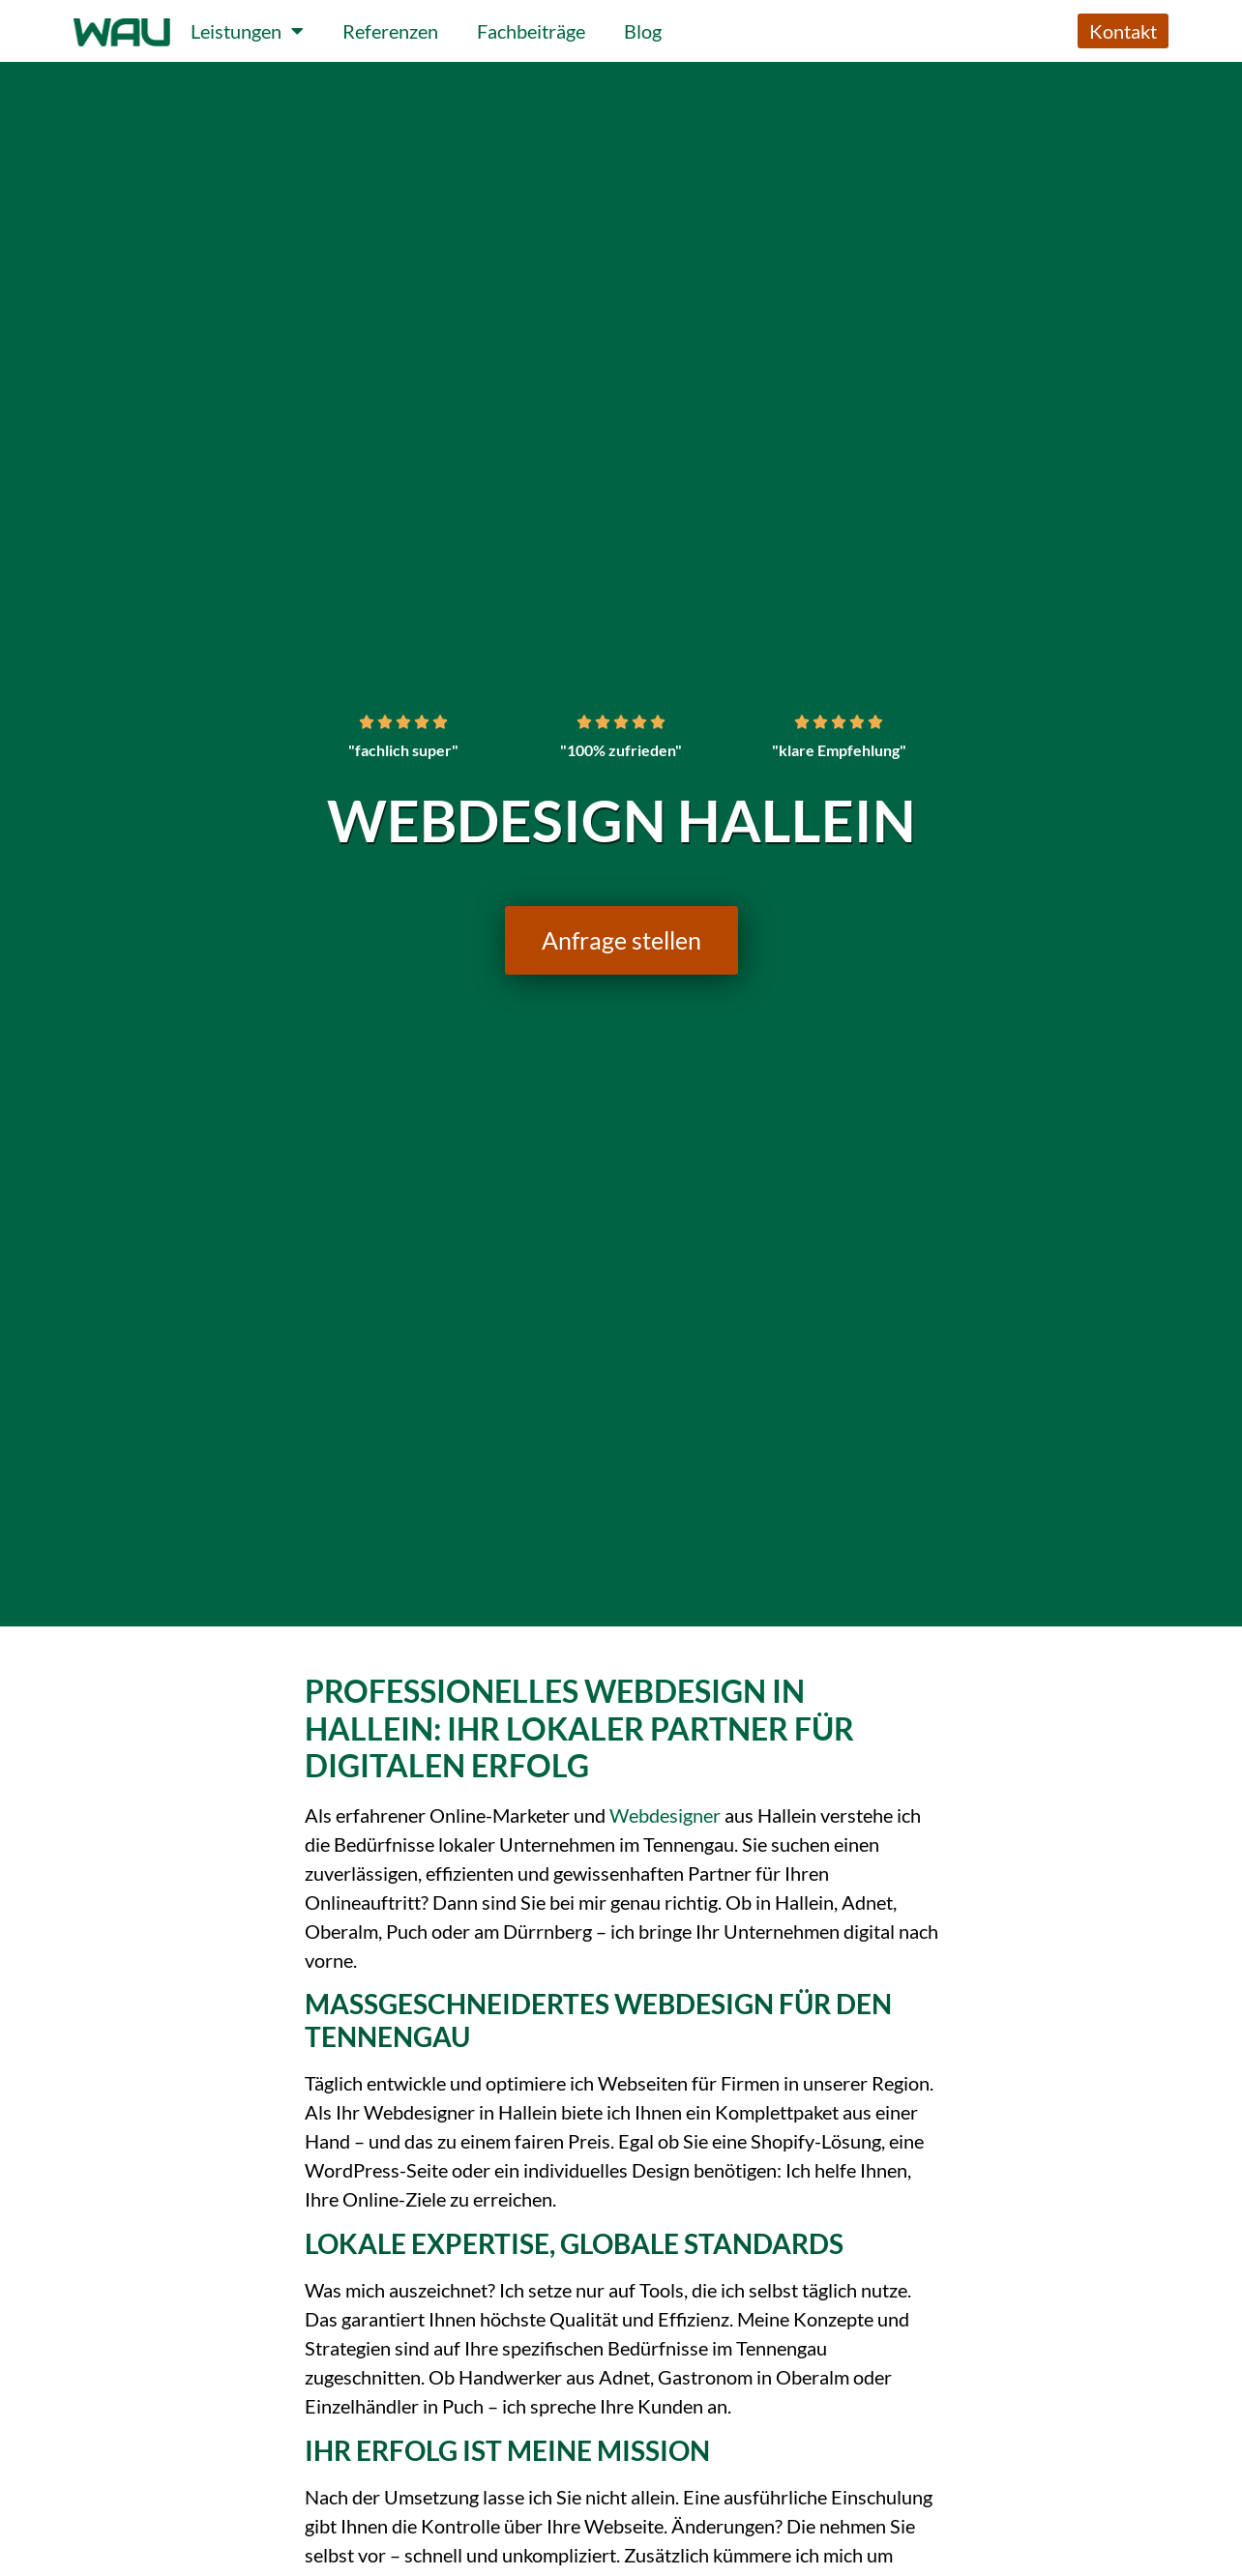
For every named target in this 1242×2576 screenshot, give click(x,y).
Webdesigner (665, 1815)
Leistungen (247, 31)
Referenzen (390, 31)
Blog (643, 31)
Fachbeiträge (531, 31)
